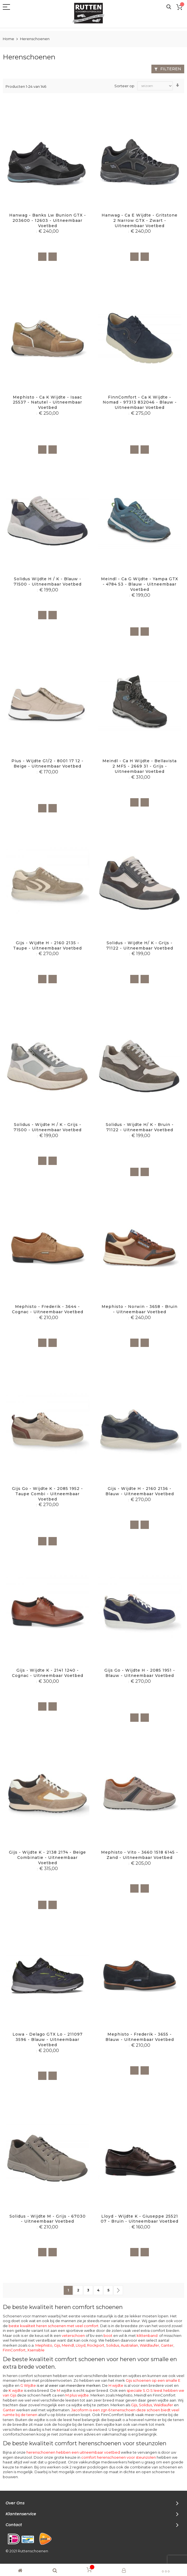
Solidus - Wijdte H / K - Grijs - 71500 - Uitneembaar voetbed (48, 1127)
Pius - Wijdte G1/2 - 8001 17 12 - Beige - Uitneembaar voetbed (47, 763)
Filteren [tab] (170, 68)
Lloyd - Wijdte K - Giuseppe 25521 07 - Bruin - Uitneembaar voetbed (139, 2219)
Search (169, 7)
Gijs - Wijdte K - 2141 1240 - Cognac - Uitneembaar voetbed (47, 1673)
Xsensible (36, 2350)
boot (108, 2335)
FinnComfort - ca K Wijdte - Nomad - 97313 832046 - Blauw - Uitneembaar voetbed (140, 402)
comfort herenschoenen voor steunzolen (118, 2457)
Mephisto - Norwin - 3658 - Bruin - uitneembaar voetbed (140, 1309)
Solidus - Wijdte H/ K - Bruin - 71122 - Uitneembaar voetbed (140, 1127)
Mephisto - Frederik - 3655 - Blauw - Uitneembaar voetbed (139, 2037)
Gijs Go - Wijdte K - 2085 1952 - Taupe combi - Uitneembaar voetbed (47, 1494)
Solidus (112, 2345)
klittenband (147, 2335)
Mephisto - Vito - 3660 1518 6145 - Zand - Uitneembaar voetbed (139, 1855)
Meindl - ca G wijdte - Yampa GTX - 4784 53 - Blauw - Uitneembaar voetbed (139, 584)
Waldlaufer (149, 2345)
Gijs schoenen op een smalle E (153, 2380)
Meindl (68, 2345)
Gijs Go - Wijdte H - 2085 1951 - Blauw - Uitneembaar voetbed (139, 1673)
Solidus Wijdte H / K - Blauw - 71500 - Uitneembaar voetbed (48, 581)
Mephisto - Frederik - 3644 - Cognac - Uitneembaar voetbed (47, 1309)
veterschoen (73, 2335)
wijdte (64, 2390)
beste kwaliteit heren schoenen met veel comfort (54, 2326)
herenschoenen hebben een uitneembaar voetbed (73, 2452)
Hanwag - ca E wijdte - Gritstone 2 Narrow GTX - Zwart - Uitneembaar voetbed (140, 220)
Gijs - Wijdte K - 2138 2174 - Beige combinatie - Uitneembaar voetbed (47, 1857)
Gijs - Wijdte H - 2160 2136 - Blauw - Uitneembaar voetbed (139, 1491)
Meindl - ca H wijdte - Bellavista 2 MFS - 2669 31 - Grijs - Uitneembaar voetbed (139, 766)
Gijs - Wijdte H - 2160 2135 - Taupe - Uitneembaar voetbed (47, 945)
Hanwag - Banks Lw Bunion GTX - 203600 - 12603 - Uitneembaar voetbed (47, 220)
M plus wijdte (77, 2395)
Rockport (95, 2345)
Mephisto (43, 2345)
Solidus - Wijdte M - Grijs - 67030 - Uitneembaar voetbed (47, 2219)
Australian (129, 2345)
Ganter (167, 2345)
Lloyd (80, 2345)
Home (9, 39)
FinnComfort (14, 2350)
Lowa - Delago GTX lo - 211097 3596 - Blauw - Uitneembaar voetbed (48, 2039)
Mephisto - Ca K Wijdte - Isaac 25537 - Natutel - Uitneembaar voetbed (47, 402)
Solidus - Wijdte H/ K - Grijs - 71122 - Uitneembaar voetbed (139, 945)
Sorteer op (124, 85)
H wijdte (116, 2385)
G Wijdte (60, 2385)
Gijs (57, 2345)
